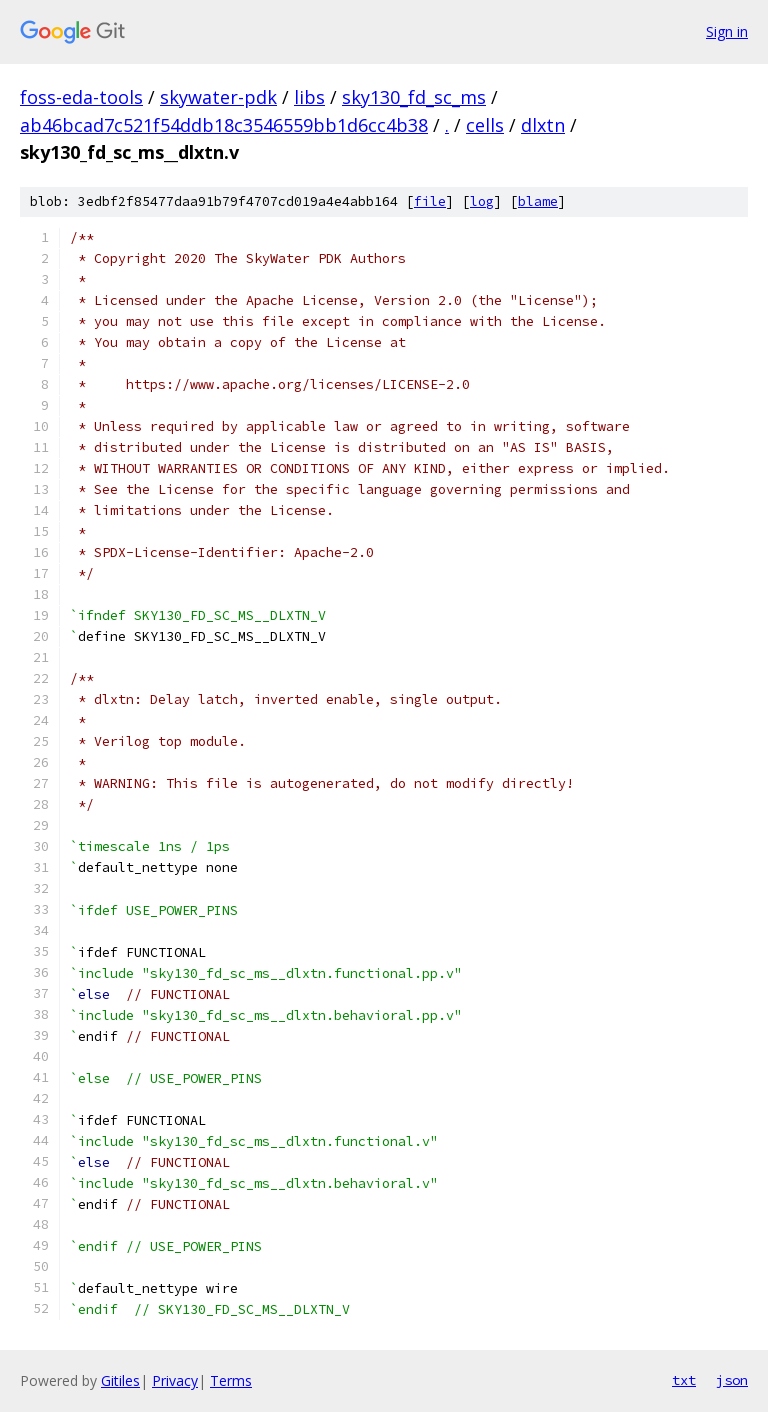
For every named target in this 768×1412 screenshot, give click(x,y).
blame (538, 201)
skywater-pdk (218, 97)
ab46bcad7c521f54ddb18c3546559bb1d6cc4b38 (224, 125)
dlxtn (543, 125)
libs (309, 97)
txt (684, 1380)
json (732, 1380)
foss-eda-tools (81, 97)
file (430, 201)
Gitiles (120, 1380)
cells (485, 125)
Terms (231, 1380)
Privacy (175, 1380)
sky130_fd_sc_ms (414, 97)
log (482, 201)
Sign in (727, 31)
